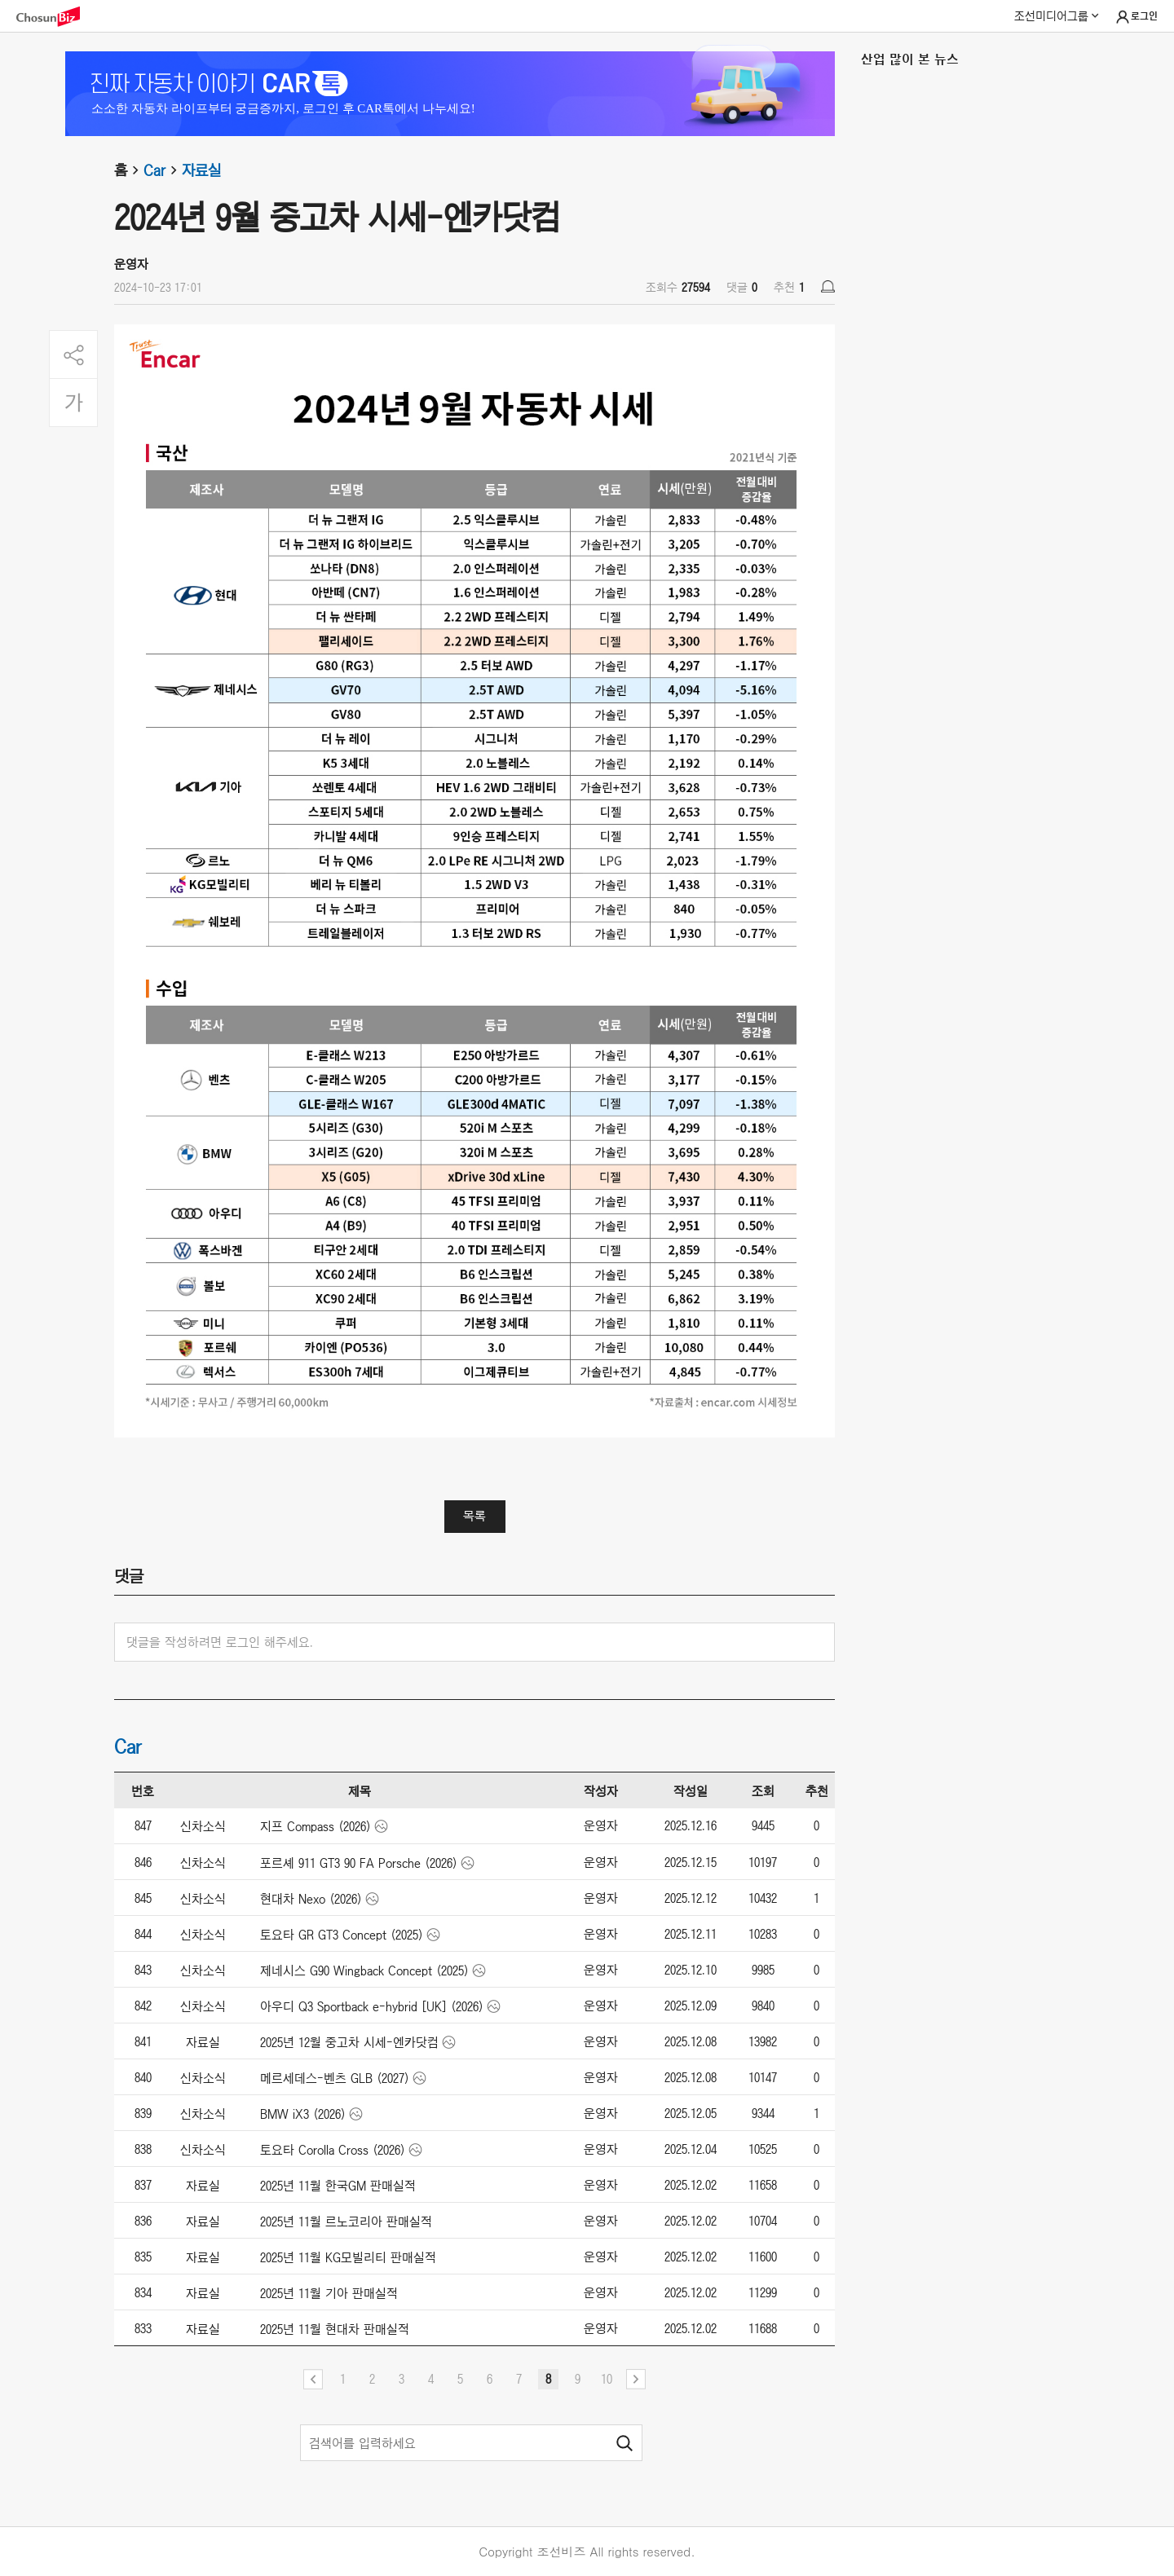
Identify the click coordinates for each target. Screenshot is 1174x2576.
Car (162, 170)
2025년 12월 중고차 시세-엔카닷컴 (349, 2042)
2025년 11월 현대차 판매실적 (334, 2329)
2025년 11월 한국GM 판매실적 (338, 2185)
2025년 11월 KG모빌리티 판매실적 (348, 2257)
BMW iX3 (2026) (303, 2114)
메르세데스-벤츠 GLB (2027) (334, 2078)
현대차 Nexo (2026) (311, 1899)
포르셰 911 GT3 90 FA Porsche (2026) (358, 1863)
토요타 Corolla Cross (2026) (332, 2150)
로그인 (1136, 17)
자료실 (201, 170)
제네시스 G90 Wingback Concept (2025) (364, 1970)
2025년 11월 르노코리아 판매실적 (346, 2221)
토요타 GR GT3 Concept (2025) (341, 1934)
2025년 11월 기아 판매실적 (329, 2293)
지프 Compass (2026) (315, 1826)
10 (606, 2379)
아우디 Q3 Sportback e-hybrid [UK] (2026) (371, 2006)
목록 (474, 1516)
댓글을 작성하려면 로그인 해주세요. (219, 1642)
